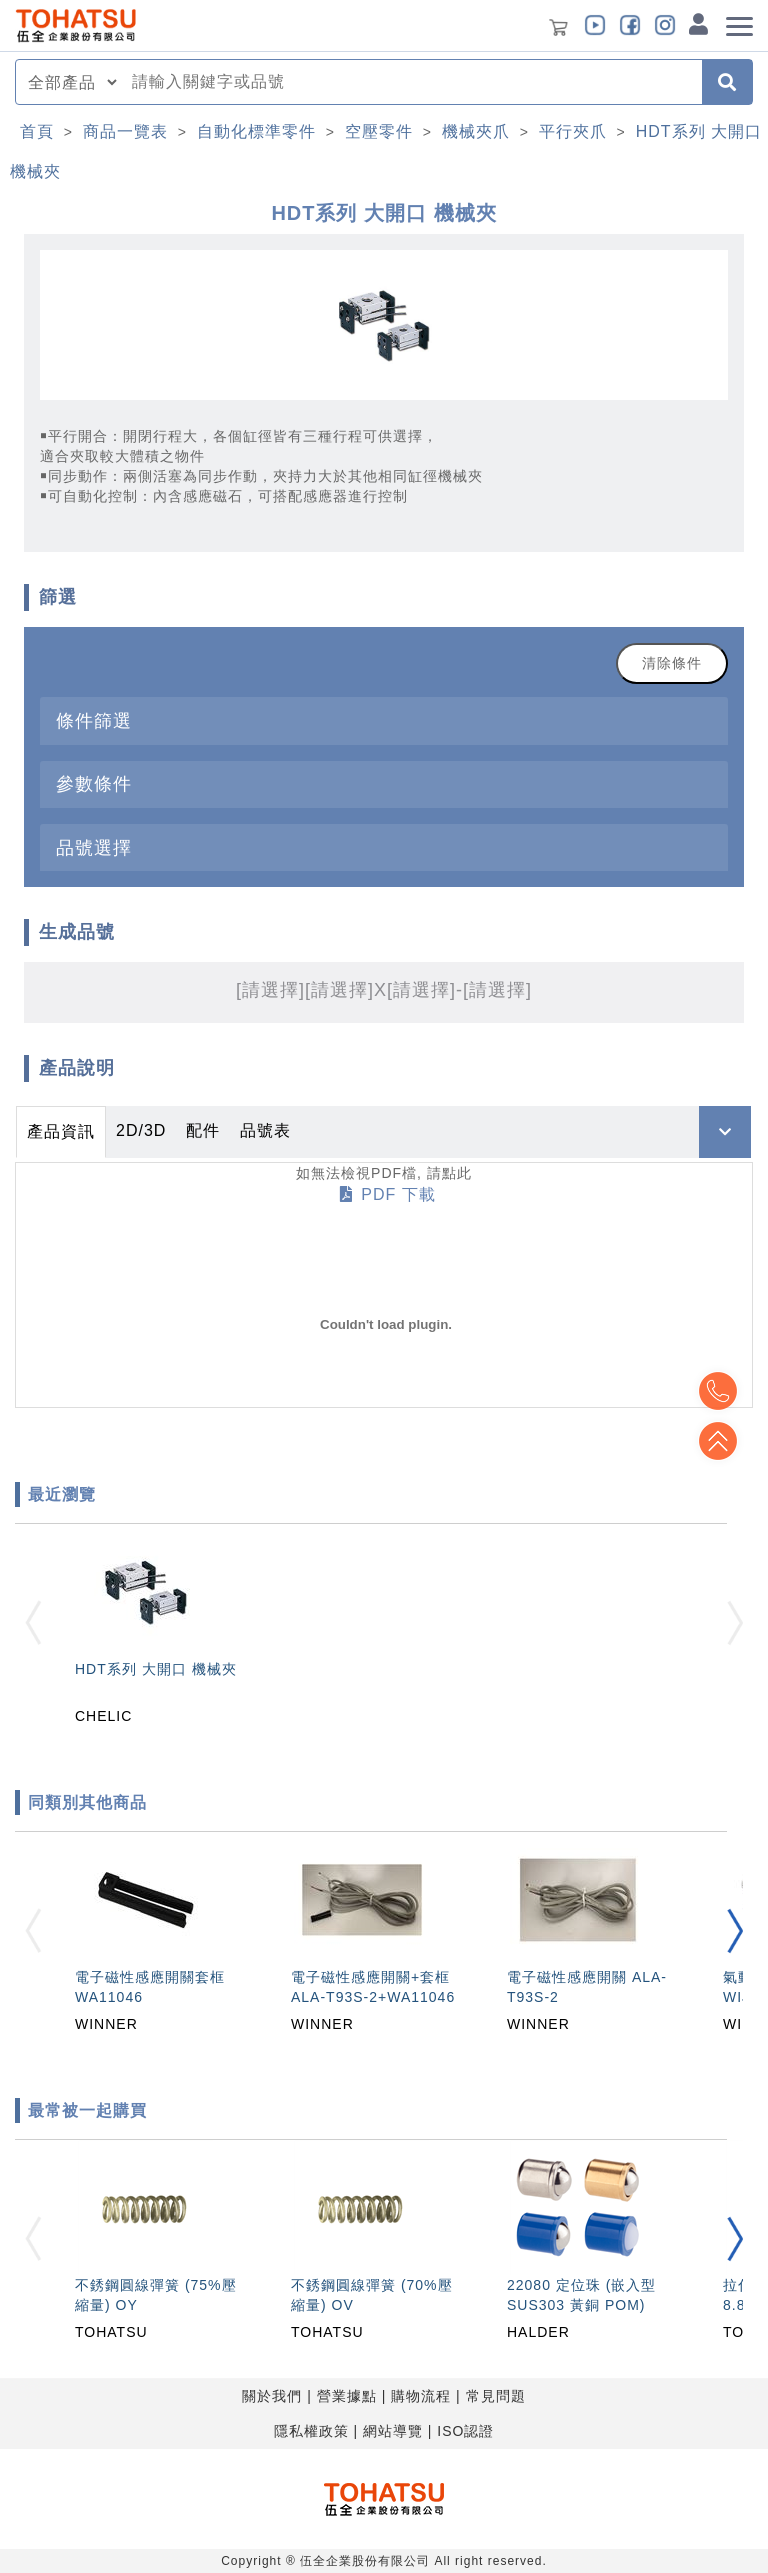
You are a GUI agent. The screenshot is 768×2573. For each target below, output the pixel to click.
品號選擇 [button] (94, 847)
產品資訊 (61, 1131)
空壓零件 (379, 131)
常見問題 (496, 2396)
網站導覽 (393, 2431)
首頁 (37, 131)
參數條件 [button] (94, 783)
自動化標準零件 (256, 131)
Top (718, 1441)
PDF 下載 (387, 1194)
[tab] (384, 720)
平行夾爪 (573, 131)
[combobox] (411, 82)
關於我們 (272, 2396)
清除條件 (672, 663)
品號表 (265, 1130)
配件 (203, 1130)
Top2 (718, 1391)
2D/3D (141, 1130)
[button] (735, 1931)
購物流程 (421, 2396)
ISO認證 (465, 2431)
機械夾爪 (476, 131)
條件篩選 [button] (94, 720)
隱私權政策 (311, 2431)
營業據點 (347, 2396)
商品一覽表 (125, 131)
